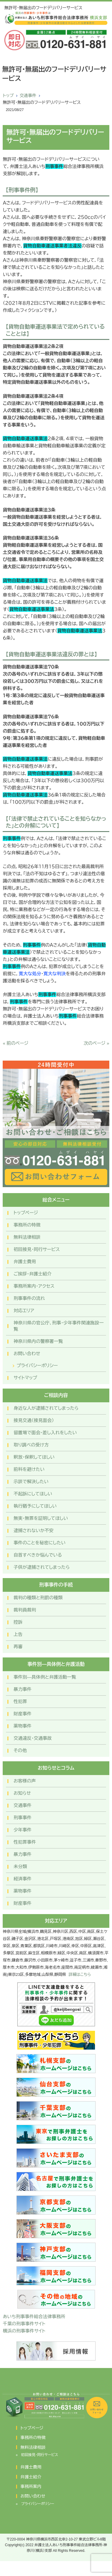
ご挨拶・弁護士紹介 (32, 1273)
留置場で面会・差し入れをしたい (45, 1432)
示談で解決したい (30, 1481)
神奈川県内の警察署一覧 (38, 1341)
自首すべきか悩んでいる (37, 1554)
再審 (17, 1646)
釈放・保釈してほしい (33, 1457)
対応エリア (23, 1310)
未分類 (20, 1866)
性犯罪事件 (24, 1842)
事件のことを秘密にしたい (39, 1542)
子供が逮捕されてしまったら (41, 1567)
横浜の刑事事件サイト (24, 2330)
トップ (8, 95)
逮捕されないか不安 (33, 1530)
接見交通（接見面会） (33, 1420)
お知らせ (22, 1793)
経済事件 (22, 1878)
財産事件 (22, 1713)
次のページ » (96, 1043)
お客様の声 (24, 1780)
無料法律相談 (26, 1237)
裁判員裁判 (24, 1609)
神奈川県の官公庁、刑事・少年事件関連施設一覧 (58, 1326)
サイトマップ (25, 1377)
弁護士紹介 (31, 2477)
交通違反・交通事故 (32, 1738)
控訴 (17, 1622)
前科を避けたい (29, 1469)
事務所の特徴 (26, 1224)
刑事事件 (22, 1817)
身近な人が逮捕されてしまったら (46, 1408)
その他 (20, 1750)
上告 (17, 1634)
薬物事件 (22, 1725)
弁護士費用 (24, 1261)
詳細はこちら (80, 1974)
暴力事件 (22, 1689)
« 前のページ (15, 1043)
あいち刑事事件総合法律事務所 (34, 2316)
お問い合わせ (26, 1353)
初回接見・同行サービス (36, 1249)
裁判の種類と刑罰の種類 (37, 1597)
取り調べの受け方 (31, 1444)
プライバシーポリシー (37, 1365)
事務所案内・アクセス (33, 1286)
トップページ (25, 1212)
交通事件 (28, 95)
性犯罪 (20, 1701)
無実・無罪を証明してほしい (40, 1518)
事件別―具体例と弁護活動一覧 (44, 1677)
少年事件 (22, 1829)
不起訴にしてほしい (32, 1493)
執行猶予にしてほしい (34, 1506)
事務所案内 (31, 2486)
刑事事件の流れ (29, 1298)
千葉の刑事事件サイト (24, 2323)
